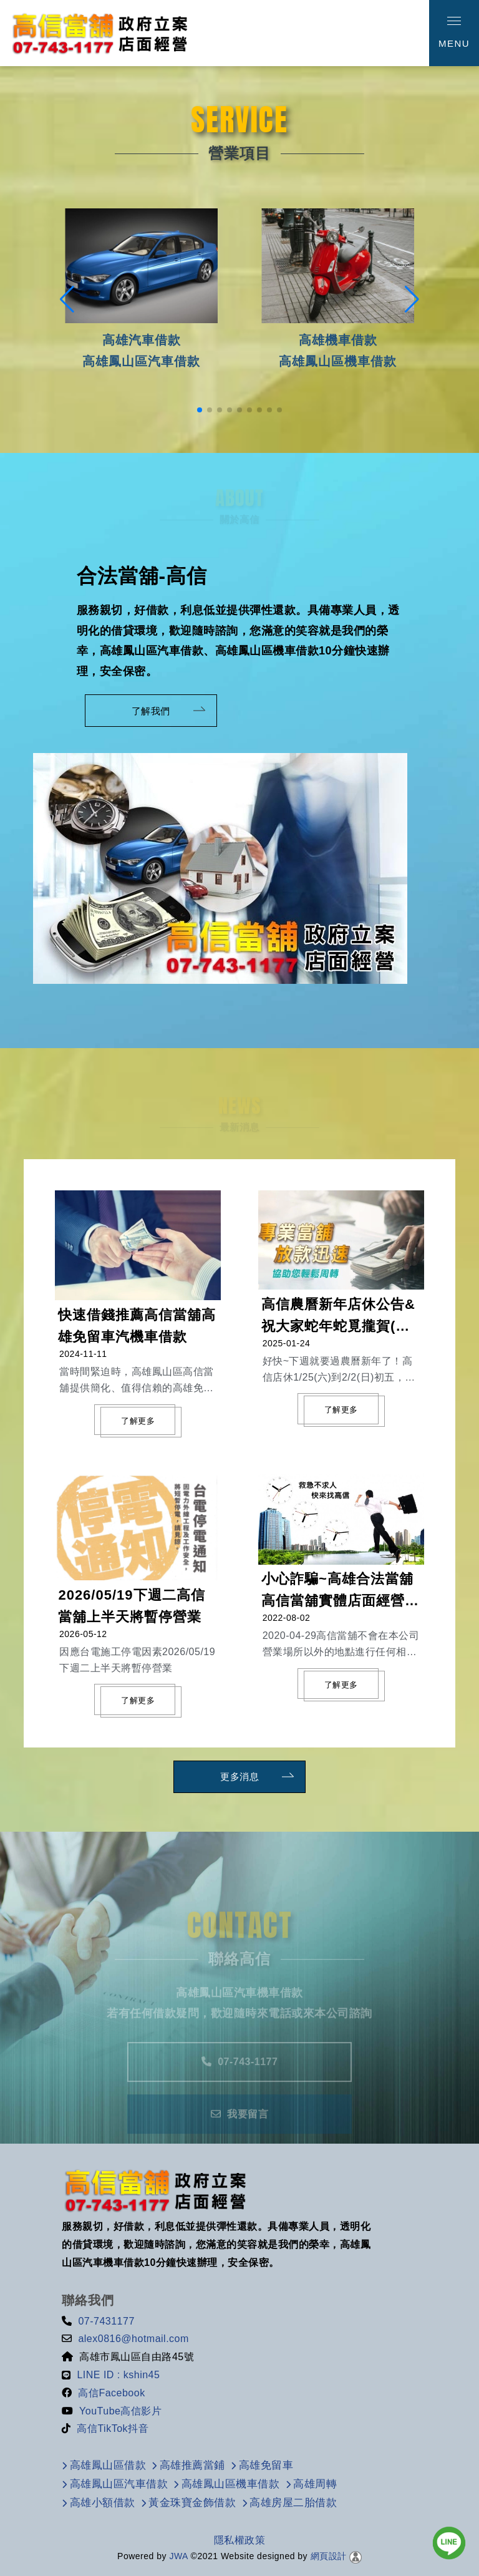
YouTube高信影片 (120, 2411)
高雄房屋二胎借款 (293, 2503)
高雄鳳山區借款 (108, 2465)
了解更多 (138, 1421)
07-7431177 (106, 2321)
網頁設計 (329, 2556)
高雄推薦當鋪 (192, 2465)
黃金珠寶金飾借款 (192, 2503)
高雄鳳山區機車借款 (230, 2484)
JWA (177, 2556)
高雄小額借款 (102, 2503)
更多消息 (233, 1777)
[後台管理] (355, 2556)
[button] (199, 409)
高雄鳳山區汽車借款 (119, 2484)
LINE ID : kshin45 (118, 2374)
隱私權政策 (240, 2540)
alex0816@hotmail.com (133, 2338)
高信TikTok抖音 (112, 2428)
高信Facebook (111, 2393)
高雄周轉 (315, 2484)
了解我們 (145, 710)
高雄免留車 (266, 2465)
